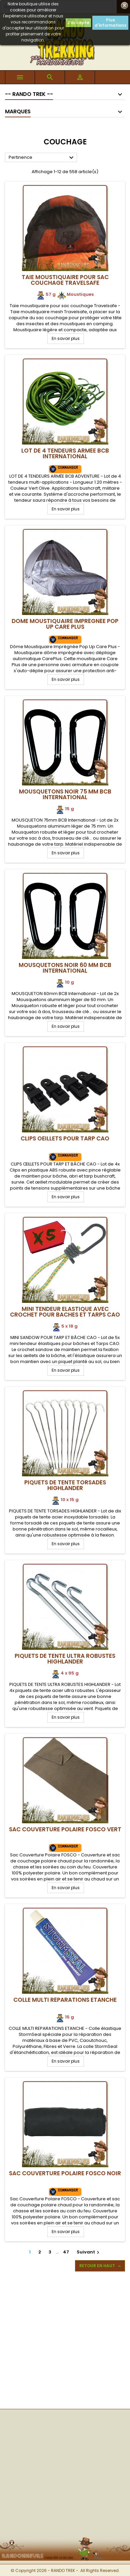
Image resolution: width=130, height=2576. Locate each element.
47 (66, 2252)
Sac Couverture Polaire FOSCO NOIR (65, 2173)
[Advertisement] (65, 2339)
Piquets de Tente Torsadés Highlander (65, 1485)
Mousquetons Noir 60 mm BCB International (65, 968)
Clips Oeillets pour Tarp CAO (65, 1138)
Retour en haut (100, 2266)
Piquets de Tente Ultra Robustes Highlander (65, 1659)
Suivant (89, 2252)
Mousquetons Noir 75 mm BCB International (65, 794)
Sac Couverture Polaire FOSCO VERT (65, 1829)
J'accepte (78, 22)
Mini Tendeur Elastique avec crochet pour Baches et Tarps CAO (65, 1312)
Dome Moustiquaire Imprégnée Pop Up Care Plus (65, 624)
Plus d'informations (110, 22)
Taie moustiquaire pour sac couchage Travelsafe (65, 280)
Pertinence (42, 158)
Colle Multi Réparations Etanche (65, 2000)
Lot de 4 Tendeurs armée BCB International (65, 453)
